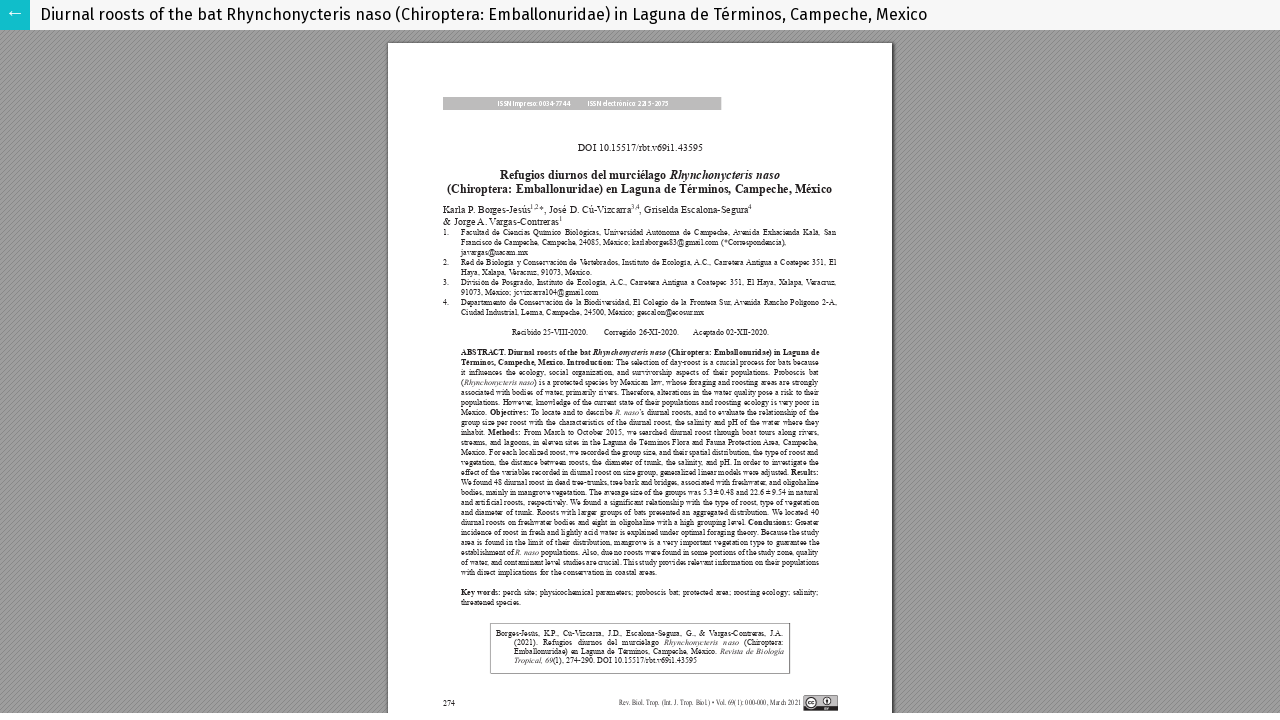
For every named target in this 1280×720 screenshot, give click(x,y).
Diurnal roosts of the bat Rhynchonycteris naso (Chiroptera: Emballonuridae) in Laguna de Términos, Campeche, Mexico (483, 14)
